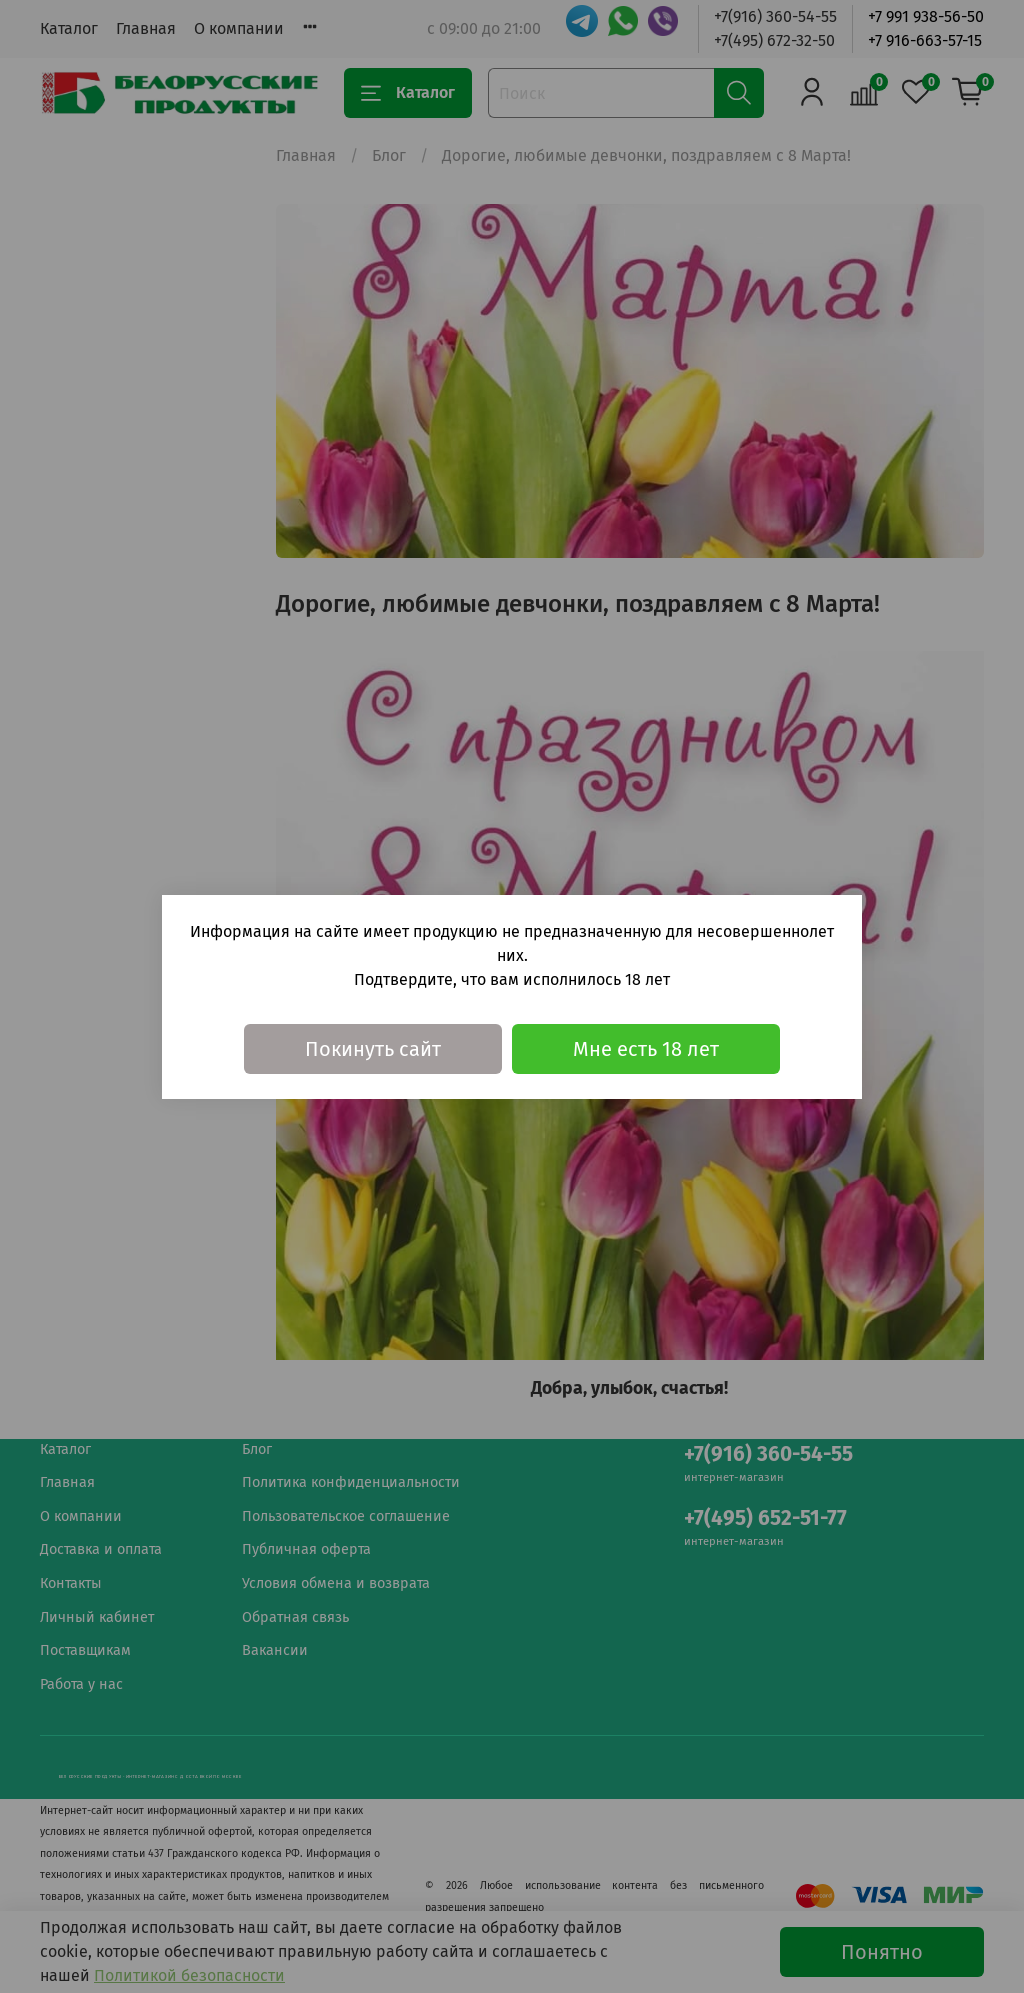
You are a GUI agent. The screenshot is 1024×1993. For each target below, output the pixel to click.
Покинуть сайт (373, 1049)
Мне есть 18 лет (646, 1049)
